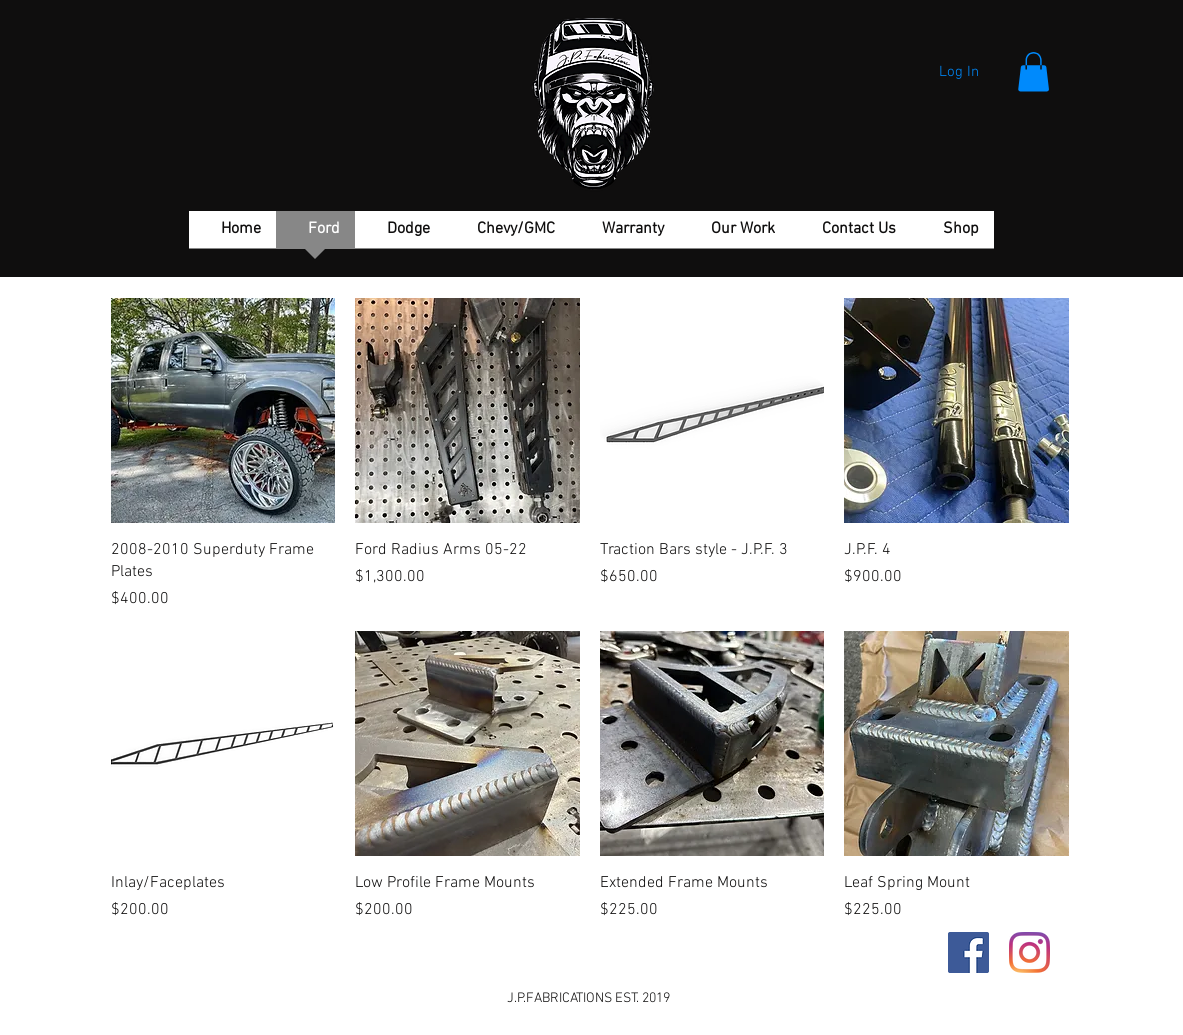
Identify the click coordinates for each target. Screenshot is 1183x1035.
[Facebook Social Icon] (968, 952)
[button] (1033, 71)
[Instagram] (1029, 952)
